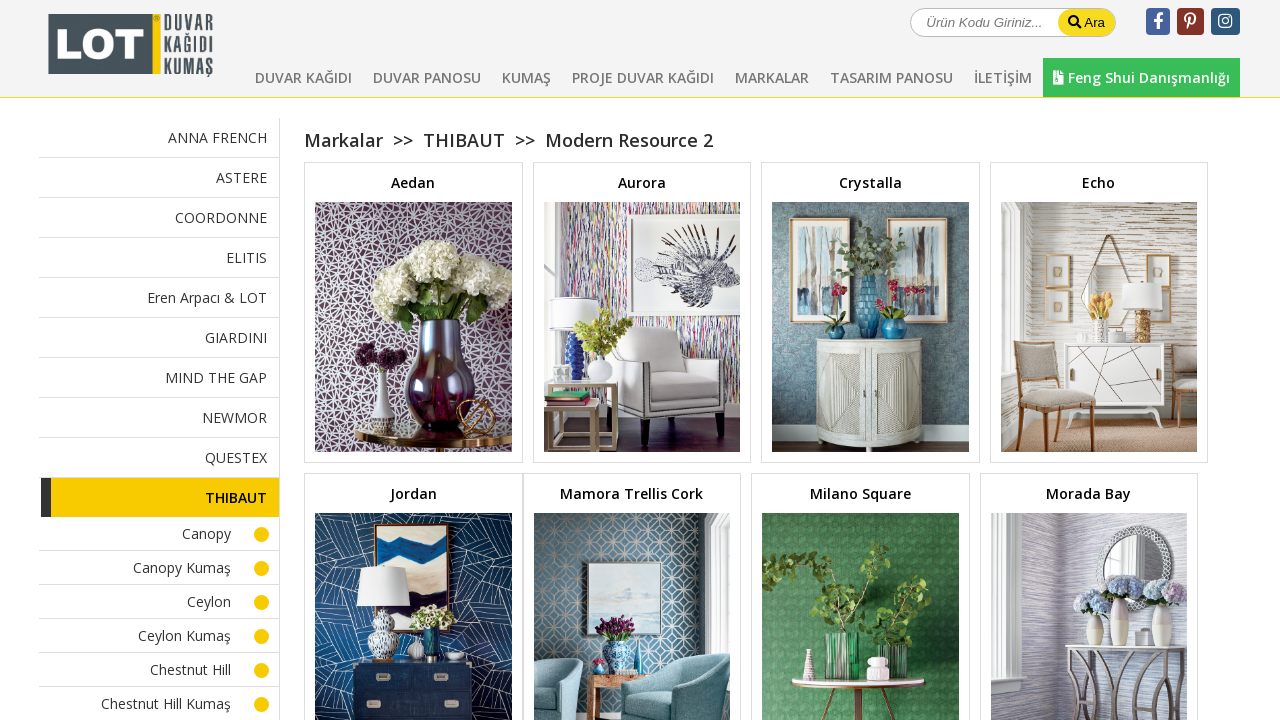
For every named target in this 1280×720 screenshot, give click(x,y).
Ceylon (209, 601)
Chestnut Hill (190, 669)
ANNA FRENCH (217, 137)
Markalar (343, 140)
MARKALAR (772, 77)
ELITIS (246, 257)
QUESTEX (236, 457)
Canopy (206, 533)
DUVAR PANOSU (427, 77)
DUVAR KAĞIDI (303, 77)
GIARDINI (236, 337)
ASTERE (241, 177)
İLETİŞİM (1003, 77)
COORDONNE (221, 217)
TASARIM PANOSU (891, 77)
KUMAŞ (526, 77)
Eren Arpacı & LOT (207, 297)
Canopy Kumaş (182, 567)
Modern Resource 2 (629, 140)
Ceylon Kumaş (184, 635)
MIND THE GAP (216, 377)
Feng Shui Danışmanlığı (1141, 77)
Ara (1086, 22)
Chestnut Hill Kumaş (166, 703)
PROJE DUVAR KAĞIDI (643, 77)
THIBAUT (236, 497)
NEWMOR (234, 417)
